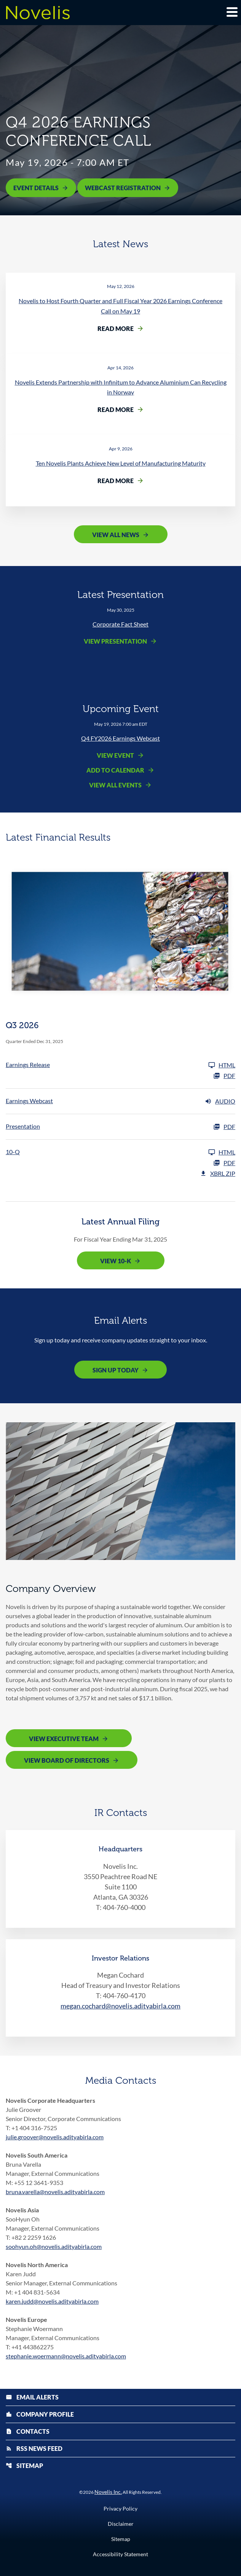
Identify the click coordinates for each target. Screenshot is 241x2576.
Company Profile (40, 2414)
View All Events (115, 785)
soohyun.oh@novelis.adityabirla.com (54, 2246)
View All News (115, 534)
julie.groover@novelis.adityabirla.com (55, 2136)
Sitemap (24, 2465)
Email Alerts (32, 2397)
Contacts (27, 2431)
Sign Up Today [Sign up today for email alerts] (116, 1370)
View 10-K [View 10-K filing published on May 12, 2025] (115, 1260)
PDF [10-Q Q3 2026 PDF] (224, 1162)
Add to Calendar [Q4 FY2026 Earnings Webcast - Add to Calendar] (115, 770)
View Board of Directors (66, 1760)
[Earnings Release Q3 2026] (120, 1065)
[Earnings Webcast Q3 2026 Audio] (120, 1101)
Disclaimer (121, 2524)
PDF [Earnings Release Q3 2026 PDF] (224, 1075)
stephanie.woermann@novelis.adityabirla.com (66, 2356)
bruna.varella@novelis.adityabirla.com (55, 2191)
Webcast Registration (123, 187)
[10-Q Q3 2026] (120, 1152)
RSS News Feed (34, 2448)
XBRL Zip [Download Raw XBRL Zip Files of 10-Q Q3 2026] (217, 1173)
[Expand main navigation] (231, 11)
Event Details (36, 187)
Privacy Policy (120, 2508)
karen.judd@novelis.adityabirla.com (52, 2301)
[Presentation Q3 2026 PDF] (120, 1126)
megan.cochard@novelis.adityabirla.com (120, 2006)
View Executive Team (64, 1738)
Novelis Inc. (108, 2492)
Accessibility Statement (120, 2554)
